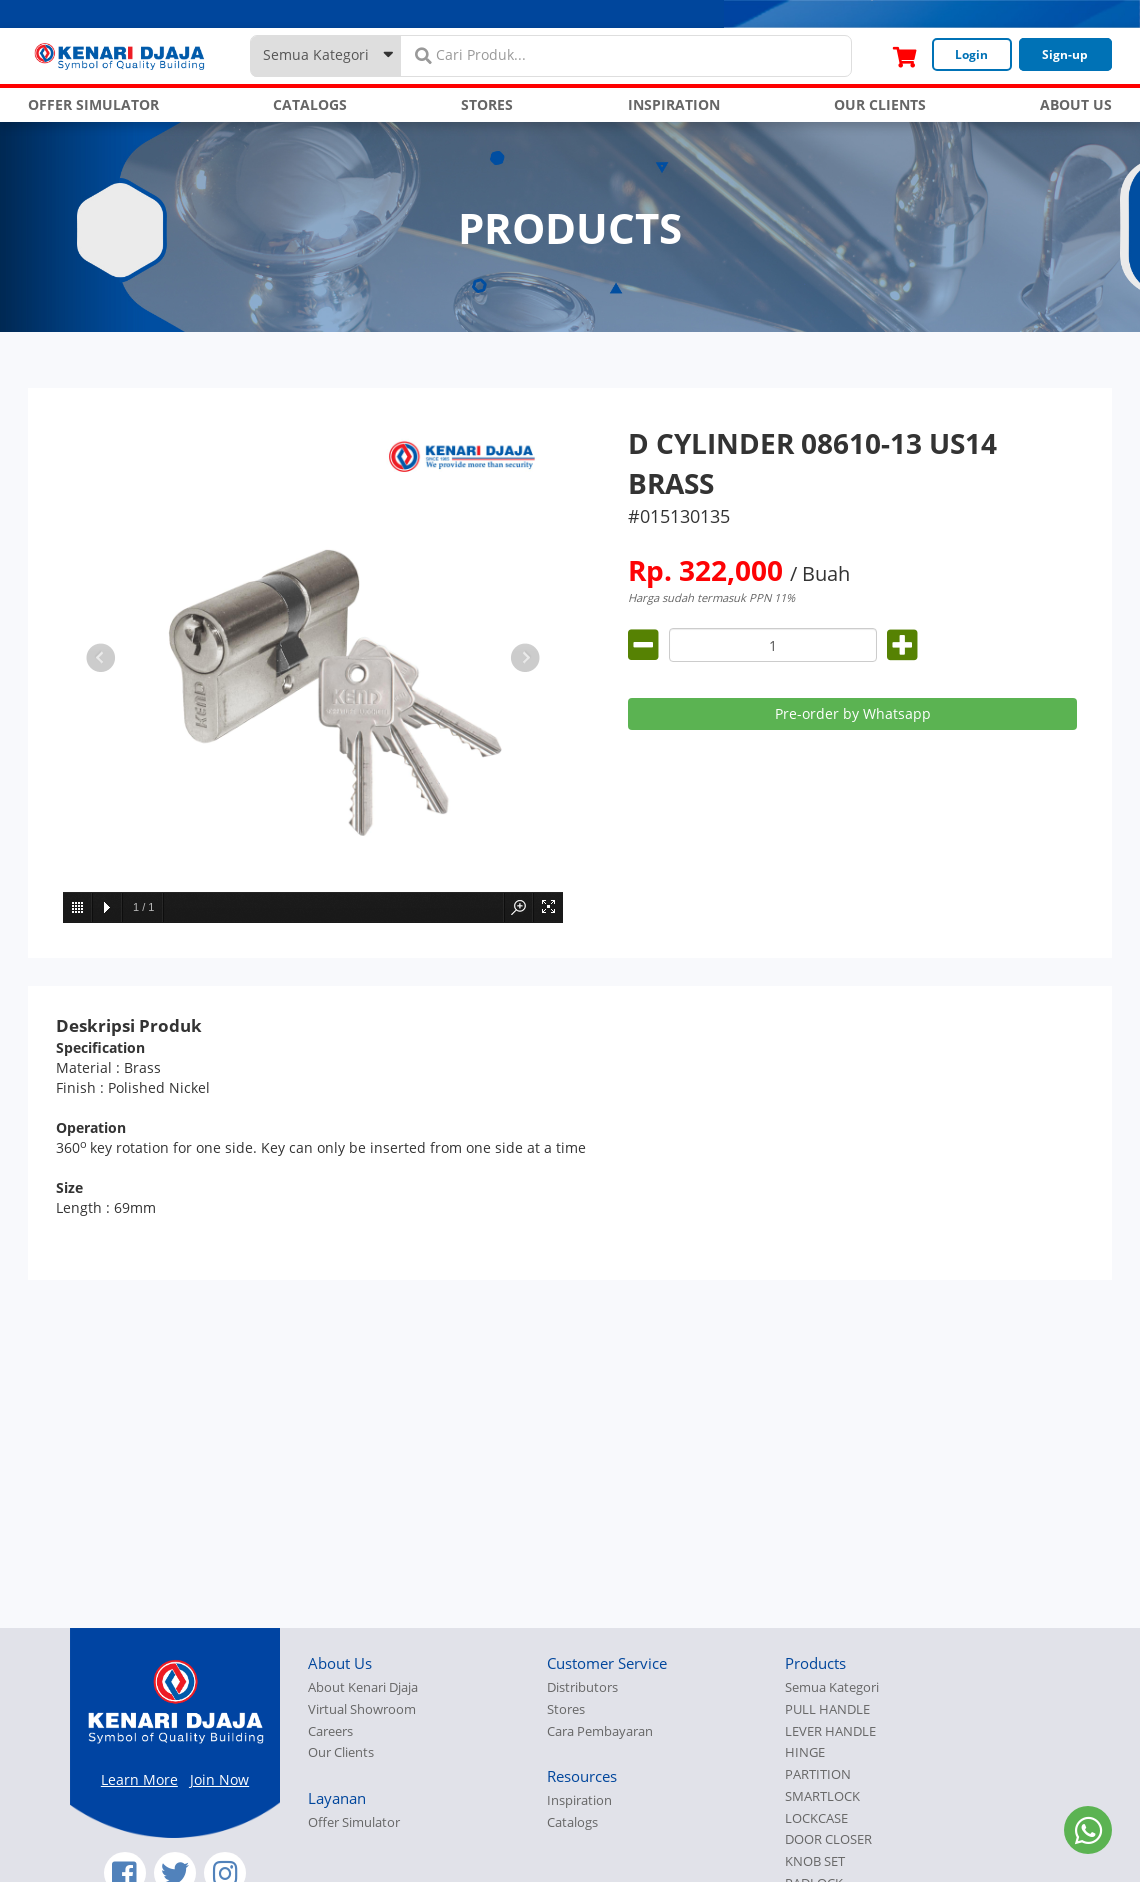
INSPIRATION (674, 104)
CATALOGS (310, 104)
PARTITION (818, 1774)
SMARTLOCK (822, 1796)
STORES (487, 104)
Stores (566, 1709)
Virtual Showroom (362, 1709)
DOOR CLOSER (828, 1839)
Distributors (582, 1687)
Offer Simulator (354, 1822)
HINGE (805, 1752)
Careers (330, 1731)
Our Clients (341, 1752)
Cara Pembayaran (600, 1731)
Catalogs (572, 1822)
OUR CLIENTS (880, 104)
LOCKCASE (816, 1818)
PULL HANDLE (827, 1709)
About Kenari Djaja (363, 1687)
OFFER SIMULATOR (93, 104)
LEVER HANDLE (830, 1731)
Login (971, 54)
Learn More (139, 1779)
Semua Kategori (832, 1687)
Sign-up (1065, 54)
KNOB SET (815, 1861)
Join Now (219, 1779)
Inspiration (579, 1800)
